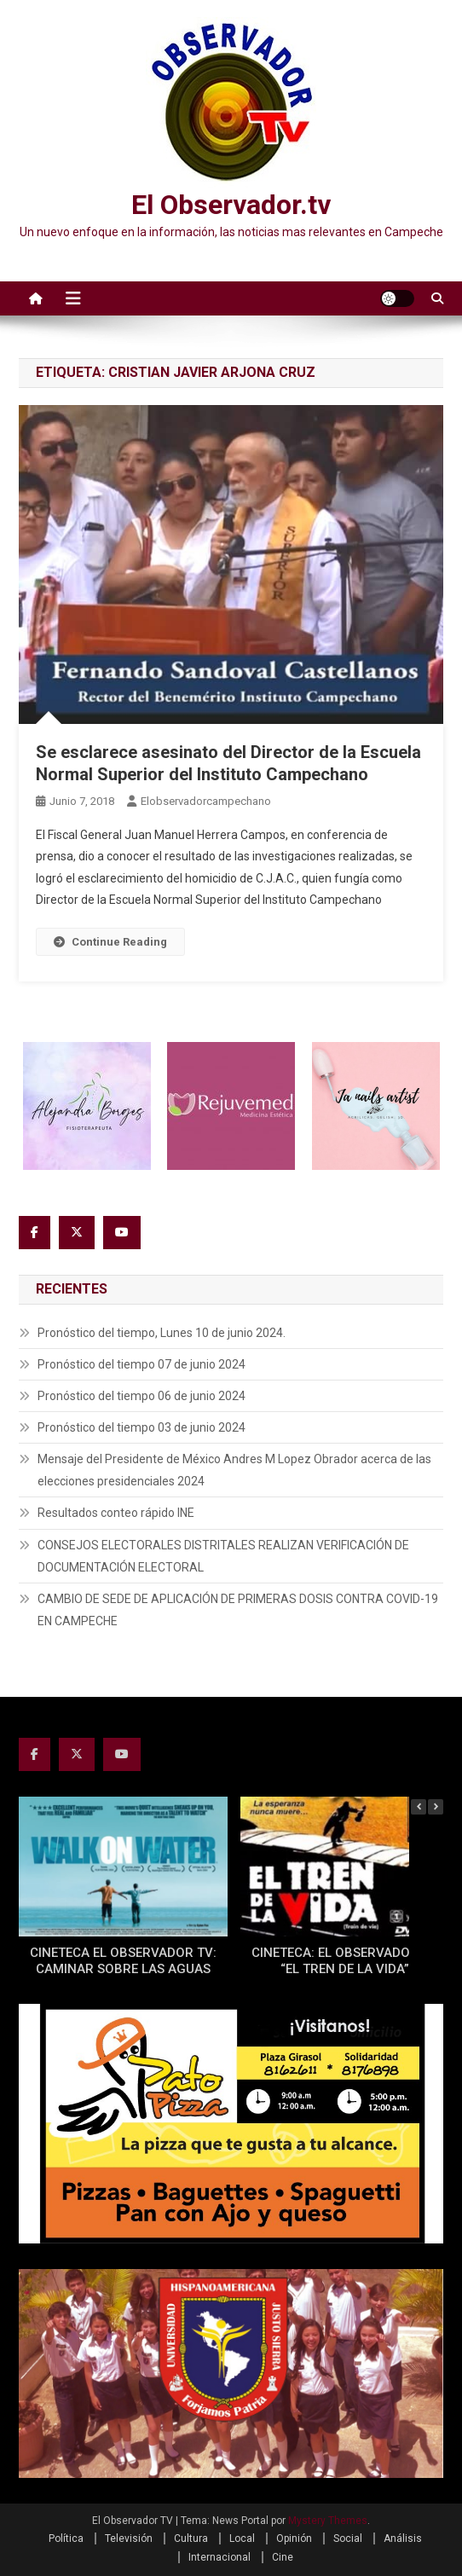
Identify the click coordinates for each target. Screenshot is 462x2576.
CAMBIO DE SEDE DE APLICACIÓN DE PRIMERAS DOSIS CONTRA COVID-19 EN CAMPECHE (238, 1610)
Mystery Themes (327, 2521)
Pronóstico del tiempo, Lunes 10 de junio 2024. (162, 1333)
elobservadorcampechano (206, 801)
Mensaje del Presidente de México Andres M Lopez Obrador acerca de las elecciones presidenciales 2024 (234, 1470)
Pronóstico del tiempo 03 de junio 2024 (141, 1427)
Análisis (403, 2538)
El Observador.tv (231, 204)
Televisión (129, 2538)
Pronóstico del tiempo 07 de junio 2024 (141, 1364)
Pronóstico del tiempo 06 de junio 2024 (141, 1396)
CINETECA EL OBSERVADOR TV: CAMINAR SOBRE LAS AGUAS (123, 1961)
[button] (435, 1807)
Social (347, 2538)
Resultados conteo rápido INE (116, 1513)
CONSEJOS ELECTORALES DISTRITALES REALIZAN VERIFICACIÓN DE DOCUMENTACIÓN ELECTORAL (223, 1556)
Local (242, 2538)
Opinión (294, 2538)
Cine (282, 2557)
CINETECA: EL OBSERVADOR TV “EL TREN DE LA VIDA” (344, 1961)
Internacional (219, 2557)
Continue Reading (110, 941)
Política (66, 2538)
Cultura (191, 2538)
